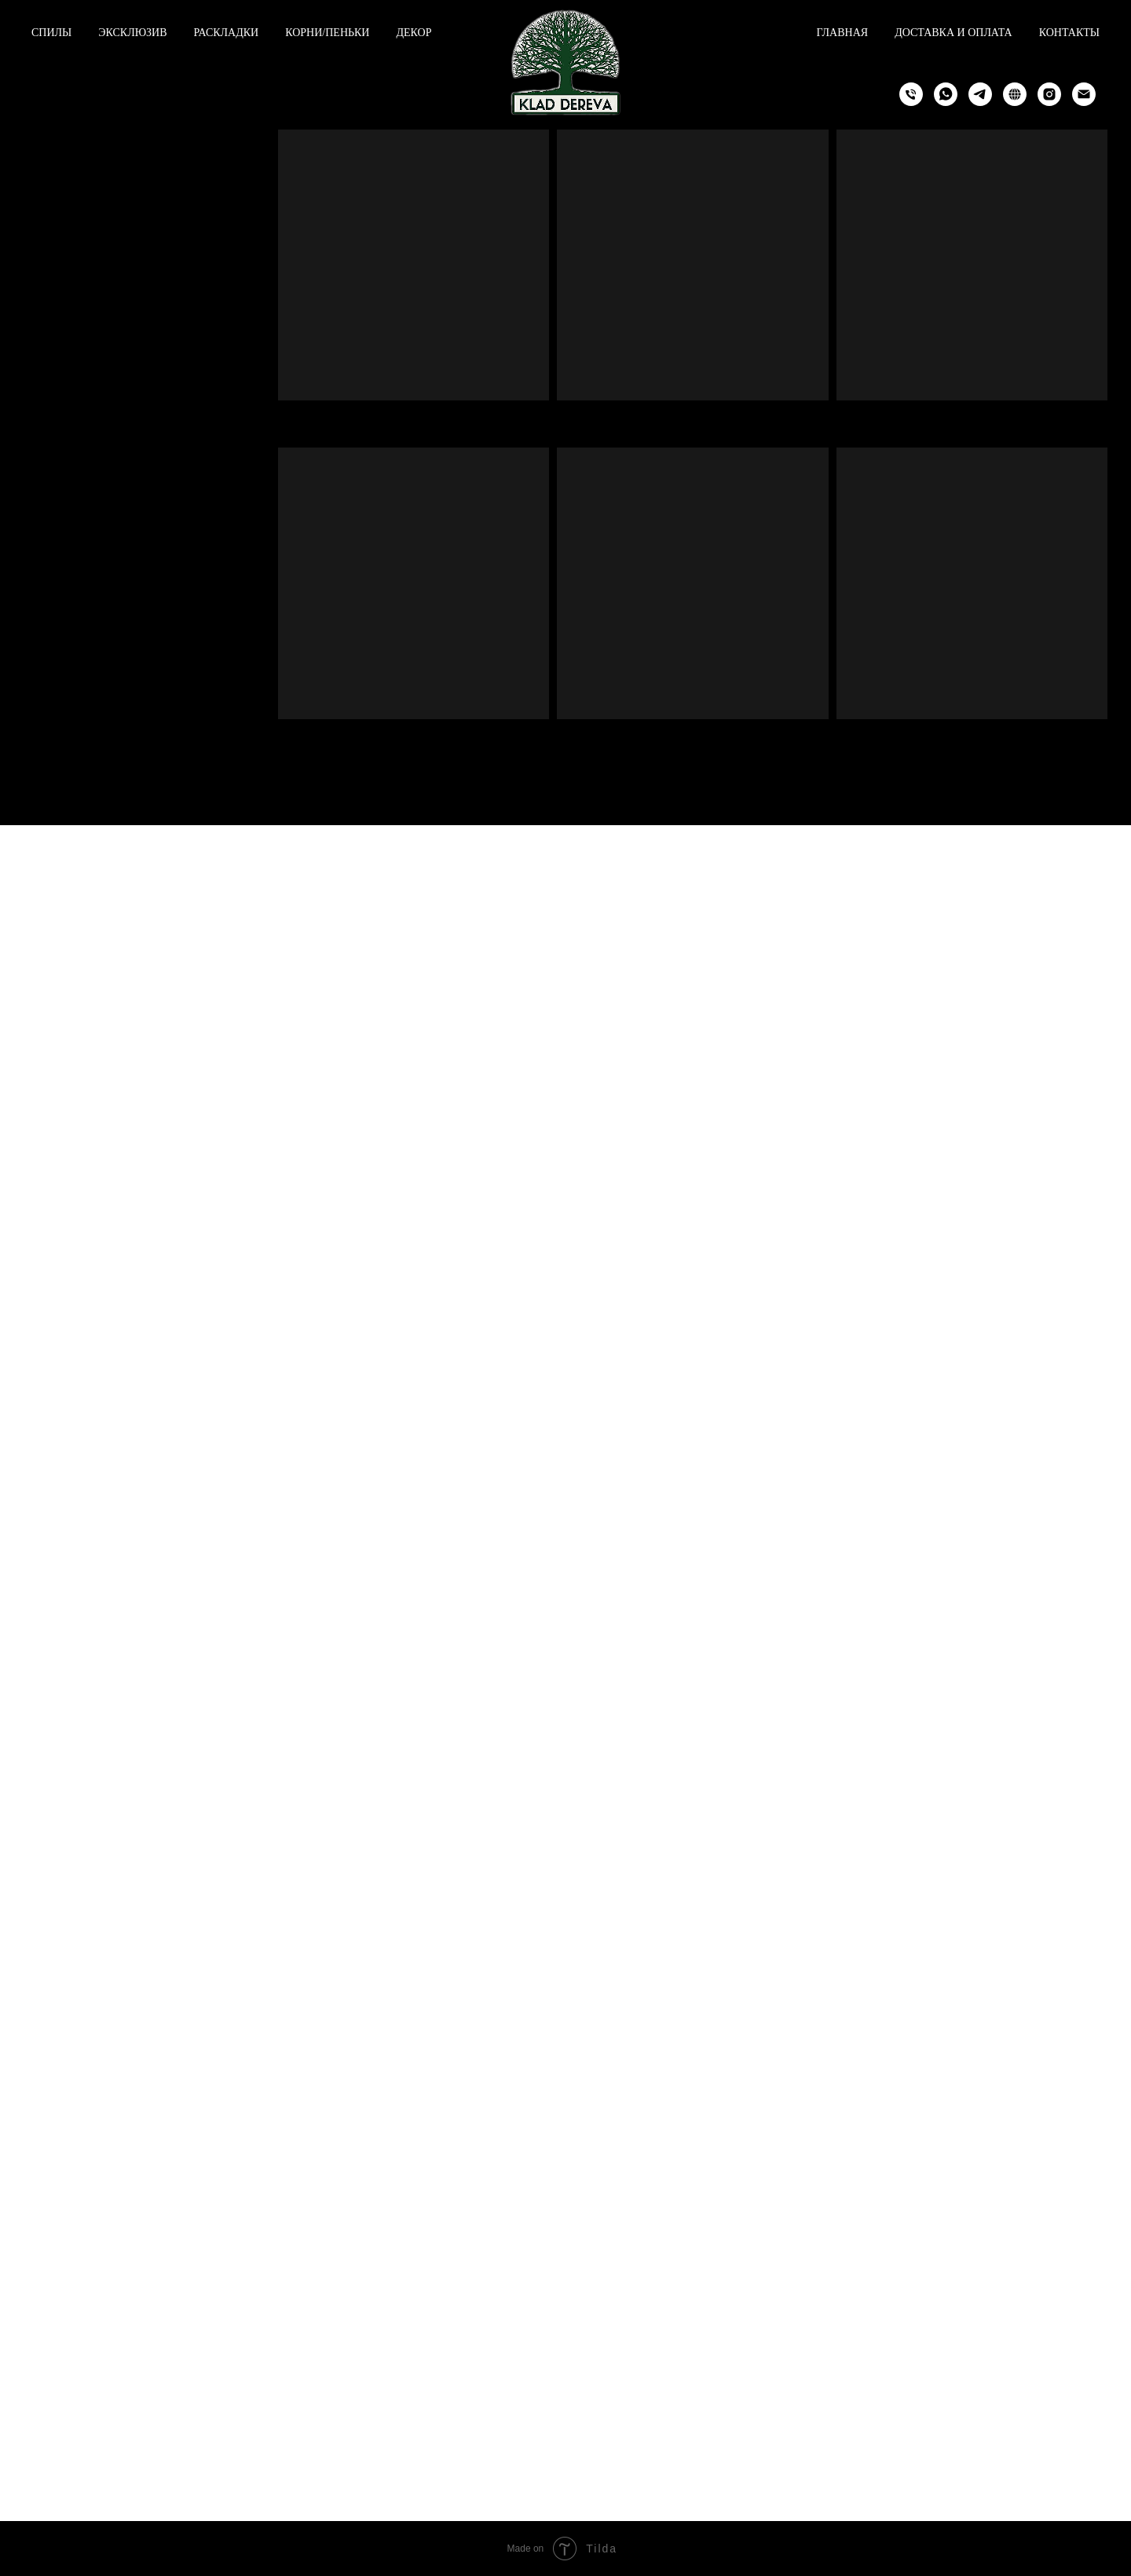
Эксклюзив (132, 32)
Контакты (1069, 32)
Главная (843, 32)
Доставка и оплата (953, 32)
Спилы (51, 32)
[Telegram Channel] (1015, 94)
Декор (413, 32)
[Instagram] (1049, 94)
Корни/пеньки (327, 32)
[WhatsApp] (945, 94)
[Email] (1084, 94)
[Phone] (911, 94)
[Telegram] (980, 94)
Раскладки (226, 32)
